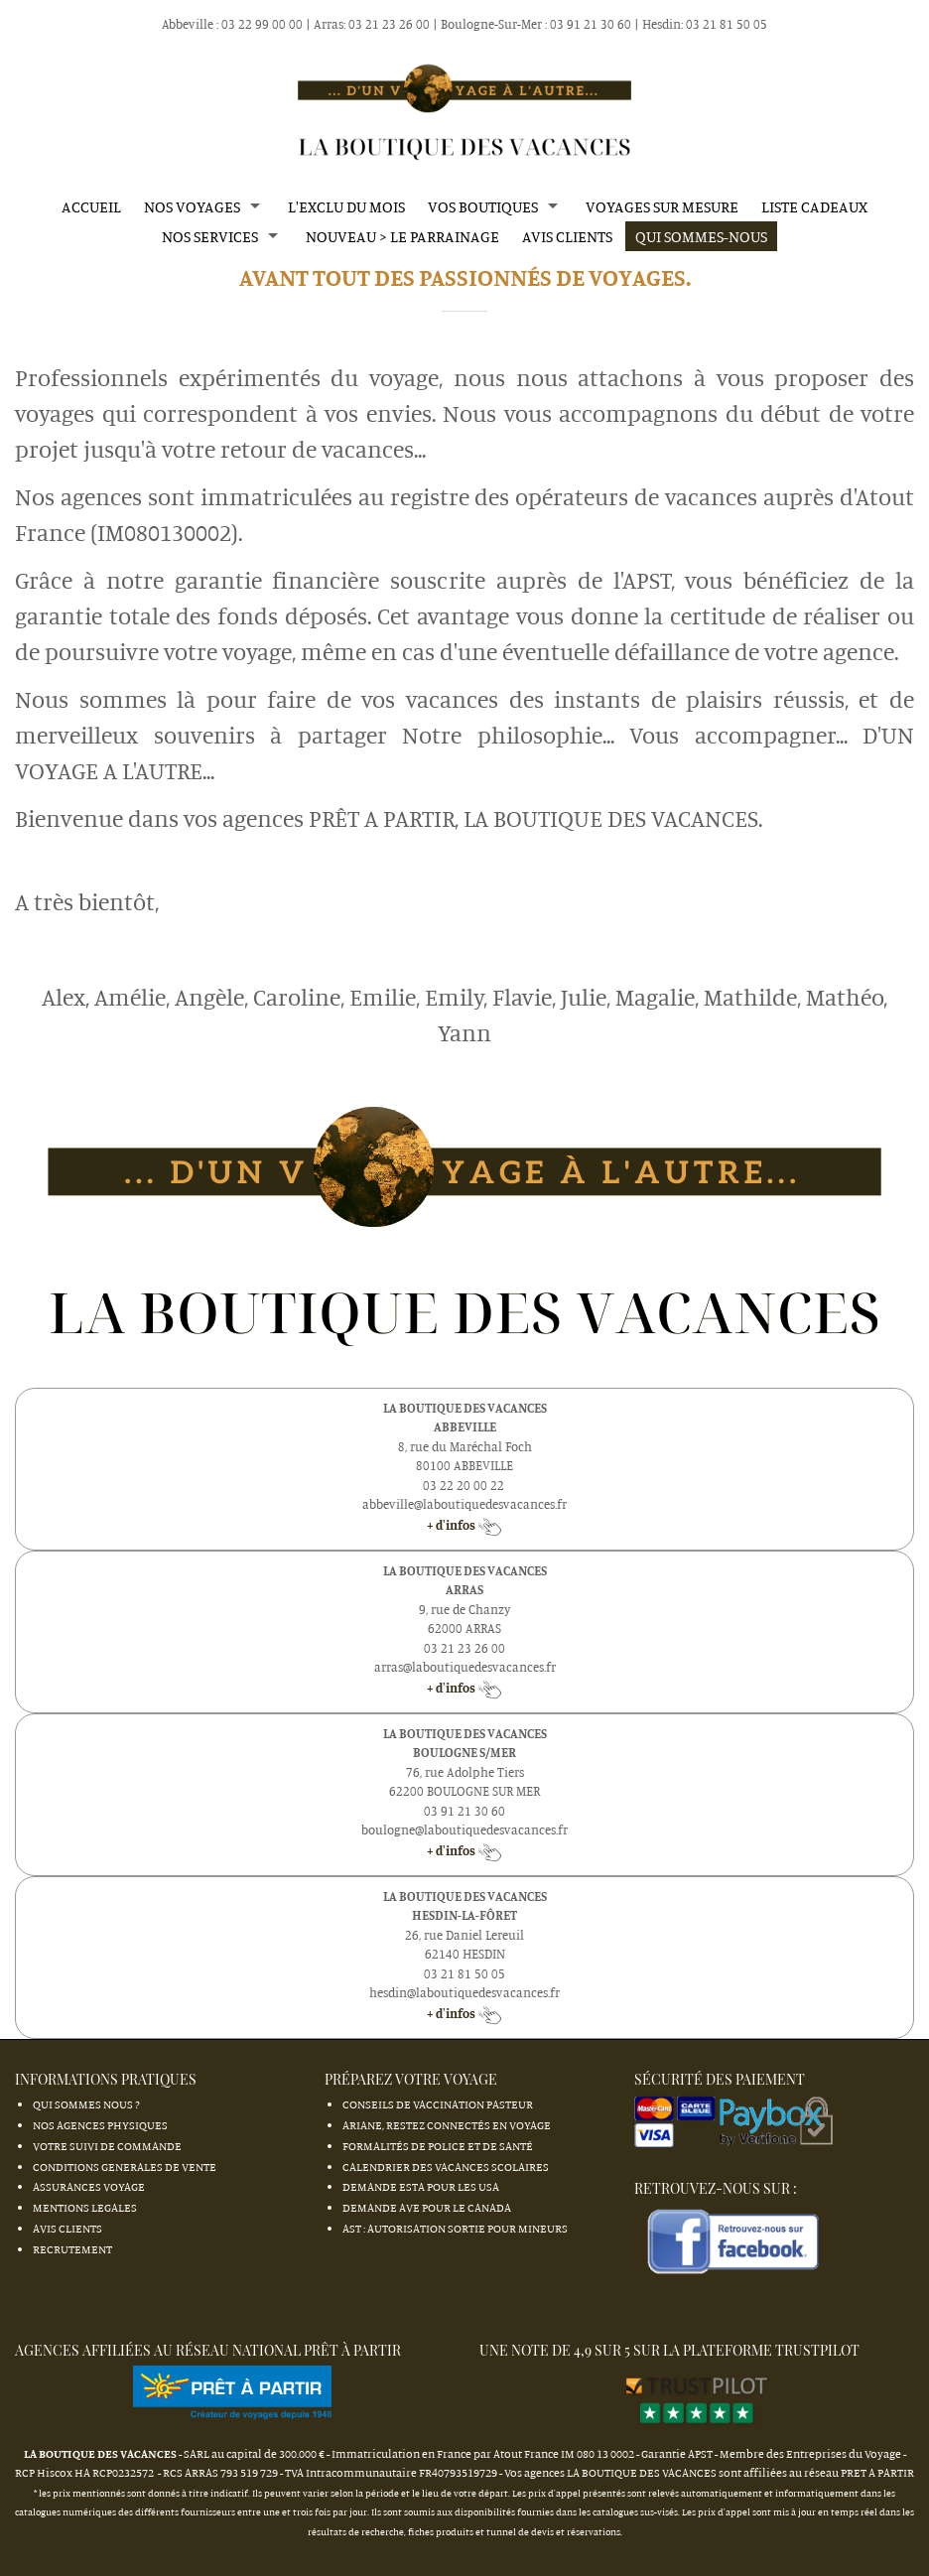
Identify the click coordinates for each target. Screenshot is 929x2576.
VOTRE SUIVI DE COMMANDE (107, 2145)
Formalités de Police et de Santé (437, 2145)
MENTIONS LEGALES (85, 2207)
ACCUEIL (91, 206)
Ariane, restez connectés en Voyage (446, 2124)
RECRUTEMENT (72, 2248)
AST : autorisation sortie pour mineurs (455, 2228)
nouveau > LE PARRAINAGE (402, 236)
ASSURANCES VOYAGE (89, 2186)
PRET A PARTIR (877, 2472)
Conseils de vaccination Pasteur (437, 2104)
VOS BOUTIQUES (483, 206)
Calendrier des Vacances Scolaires (445, 2166)
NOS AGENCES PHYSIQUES (100, 2124)
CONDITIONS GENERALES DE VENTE (124, 2166)
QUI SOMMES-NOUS (701, 236)
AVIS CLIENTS (567, 236)
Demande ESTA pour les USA (420, 2186)
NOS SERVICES (210, 236)
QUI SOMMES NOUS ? (86, 2104)
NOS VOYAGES (192, 206)
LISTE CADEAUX (814, 206)
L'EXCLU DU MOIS (346, 206)
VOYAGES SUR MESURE (662, 206)
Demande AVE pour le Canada (426, 2207)
